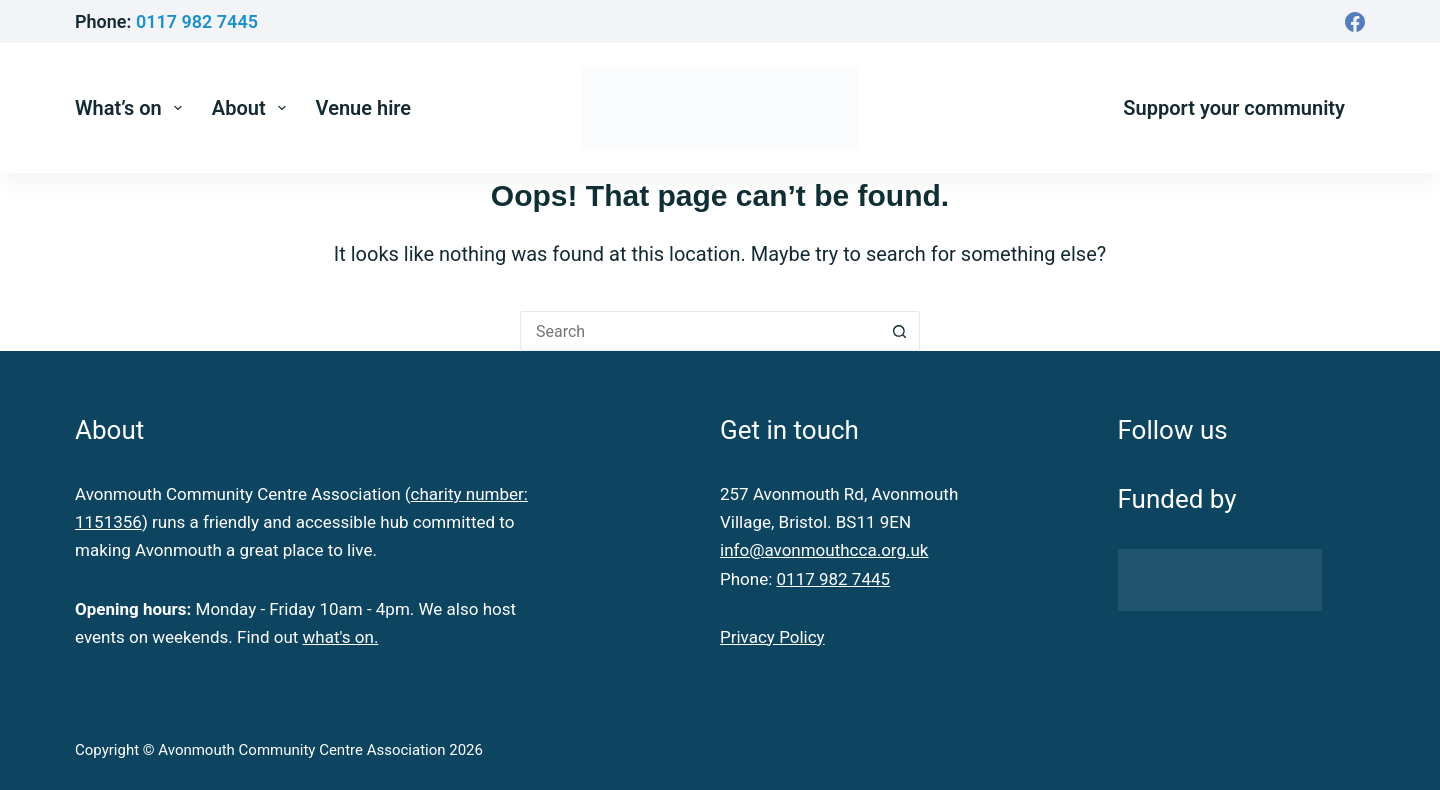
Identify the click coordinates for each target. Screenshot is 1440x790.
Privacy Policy (772, 637)
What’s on (132, 108)
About (253, 108)
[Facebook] (1355, 22)
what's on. (341, 637)
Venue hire (364, 108)
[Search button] (900, 331)
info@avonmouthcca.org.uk (824, 550)
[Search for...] (700, 331)
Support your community (1234, 108)
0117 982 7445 (197, 21)
